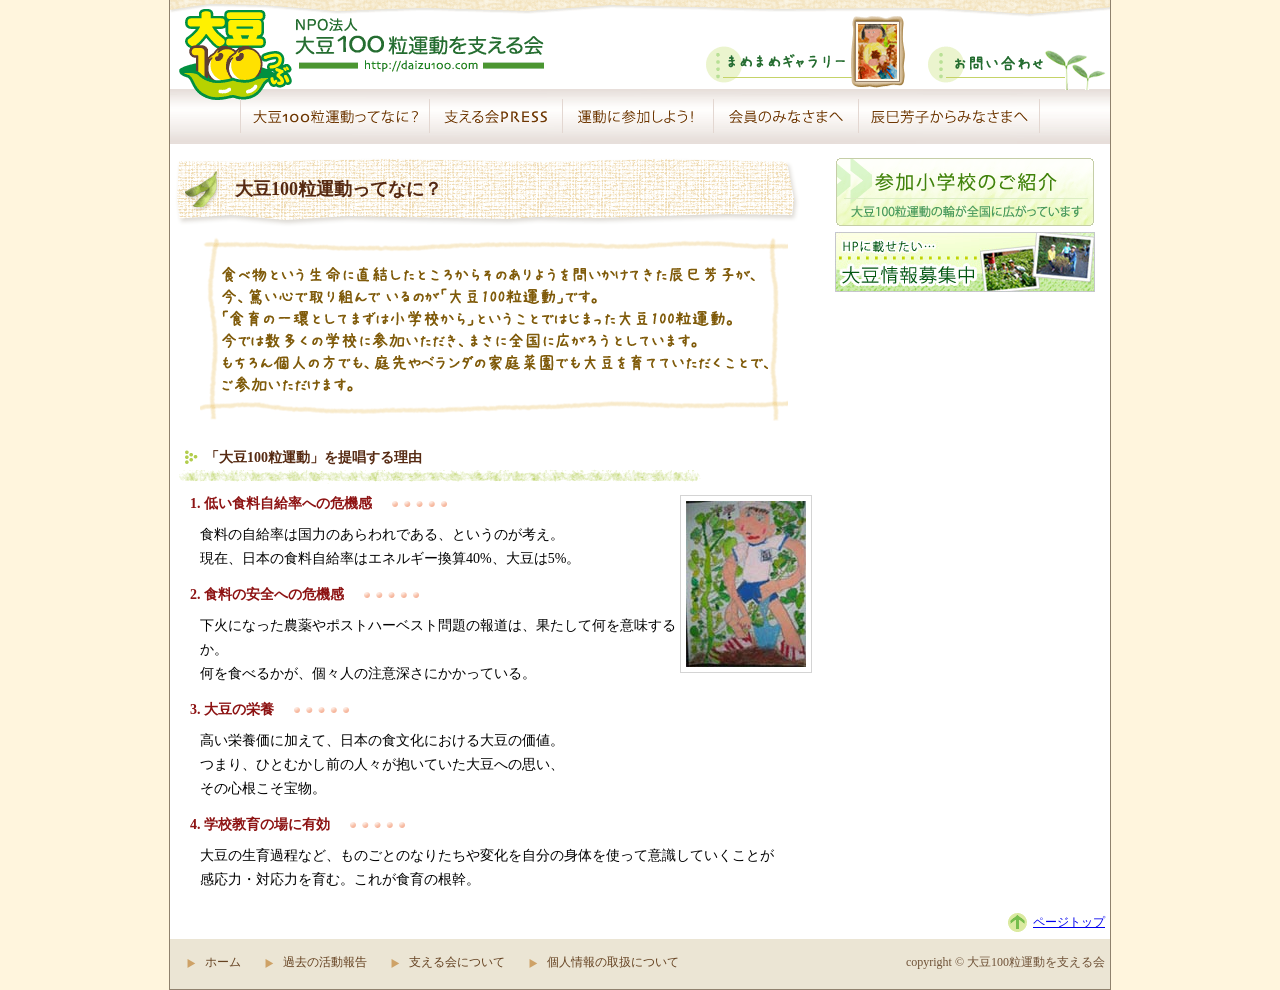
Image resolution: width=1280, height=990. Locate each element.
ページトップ (1069, 922)
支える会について (457, 962)
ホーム (223, 962)
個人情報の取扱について (613, 962)
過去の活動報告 (325, 962)
